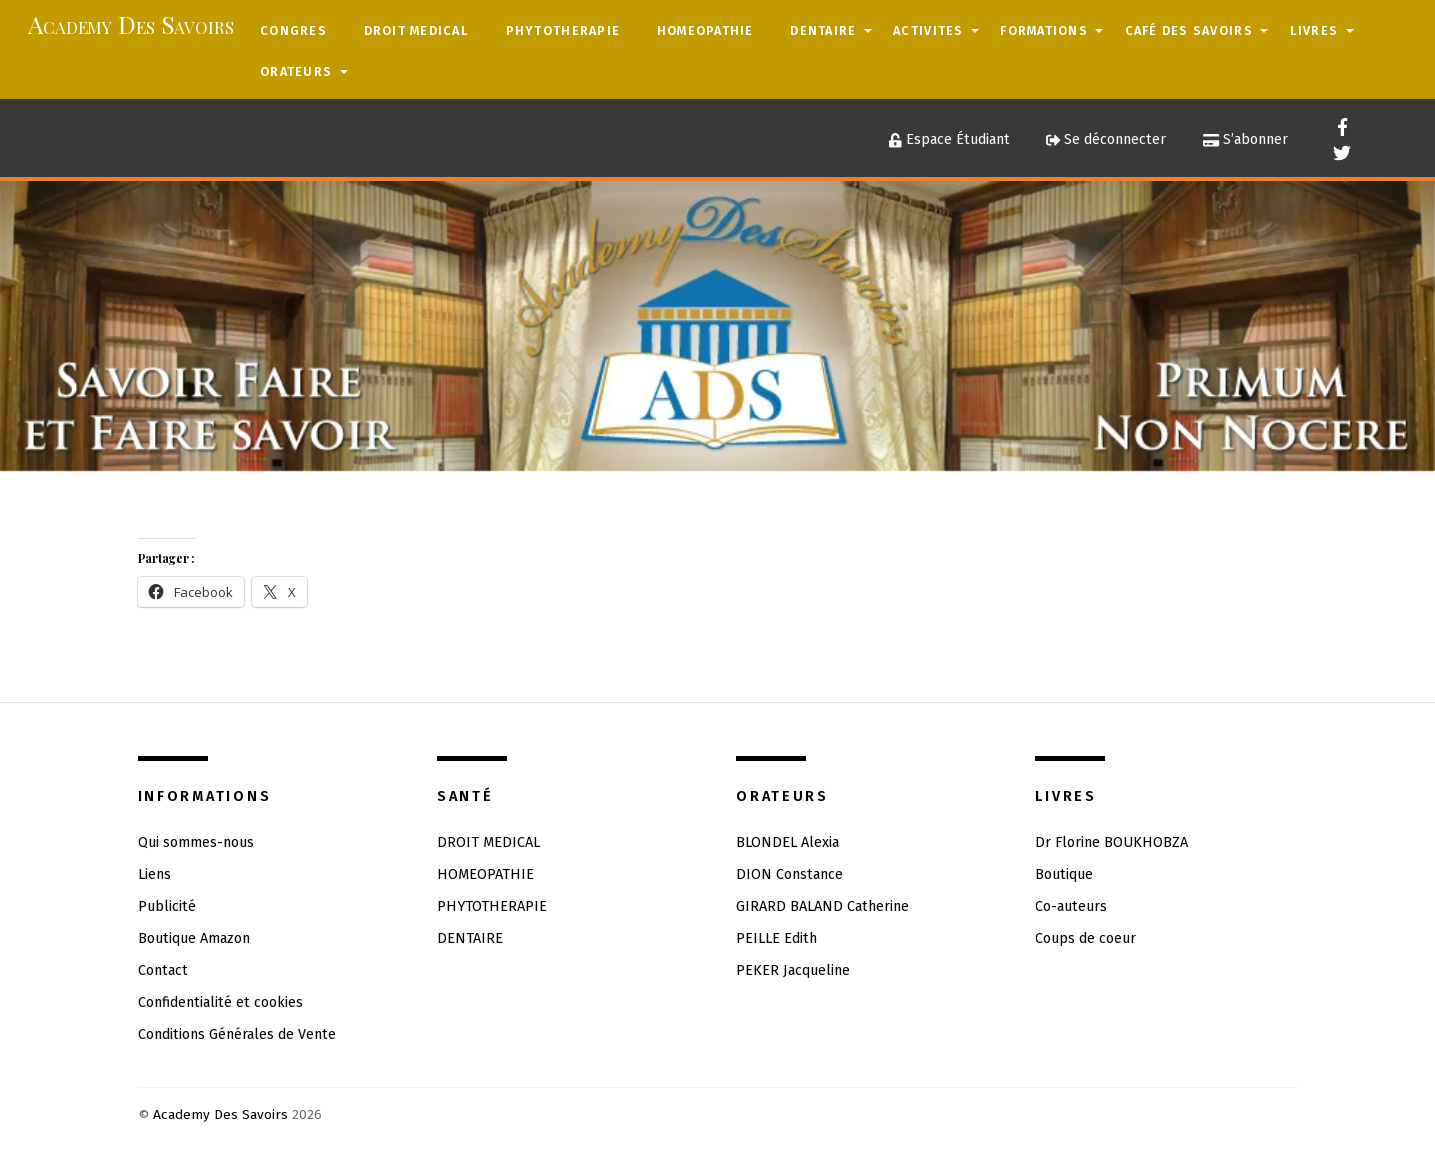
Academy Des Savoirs (220, 1114)
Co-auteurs (1071, 906)
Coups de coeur (1085, 938)
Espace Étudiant (949, 139)
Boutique (1064, 874)
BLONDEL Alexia (787, 842)
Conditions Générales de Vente (237, 1034)
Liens (154, 874)
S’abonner (1245, 139)
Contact (163, 970)
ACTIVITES (928, 30)
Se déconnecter (1106, 139)
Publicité (167, 906)
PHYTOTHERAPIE (563, 30)
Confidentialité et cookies (220, 1002)
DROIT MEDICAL (416, 30)
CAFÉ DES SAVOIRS (1189, 30)
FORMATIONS (1044, 30)
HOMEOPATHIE (705, 30)
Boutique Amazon (194, 938)
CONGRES (293, 30)
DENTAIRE (823, 30)
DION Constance (789, 874)
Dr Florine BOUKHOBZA (1111, 842)
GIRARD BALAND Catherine (822, 906)
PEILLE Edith (776, 938)
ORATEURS (296, 71)
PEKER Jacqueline (793, 970)
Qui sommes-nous (196, 842)
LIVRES (1314, 30)
